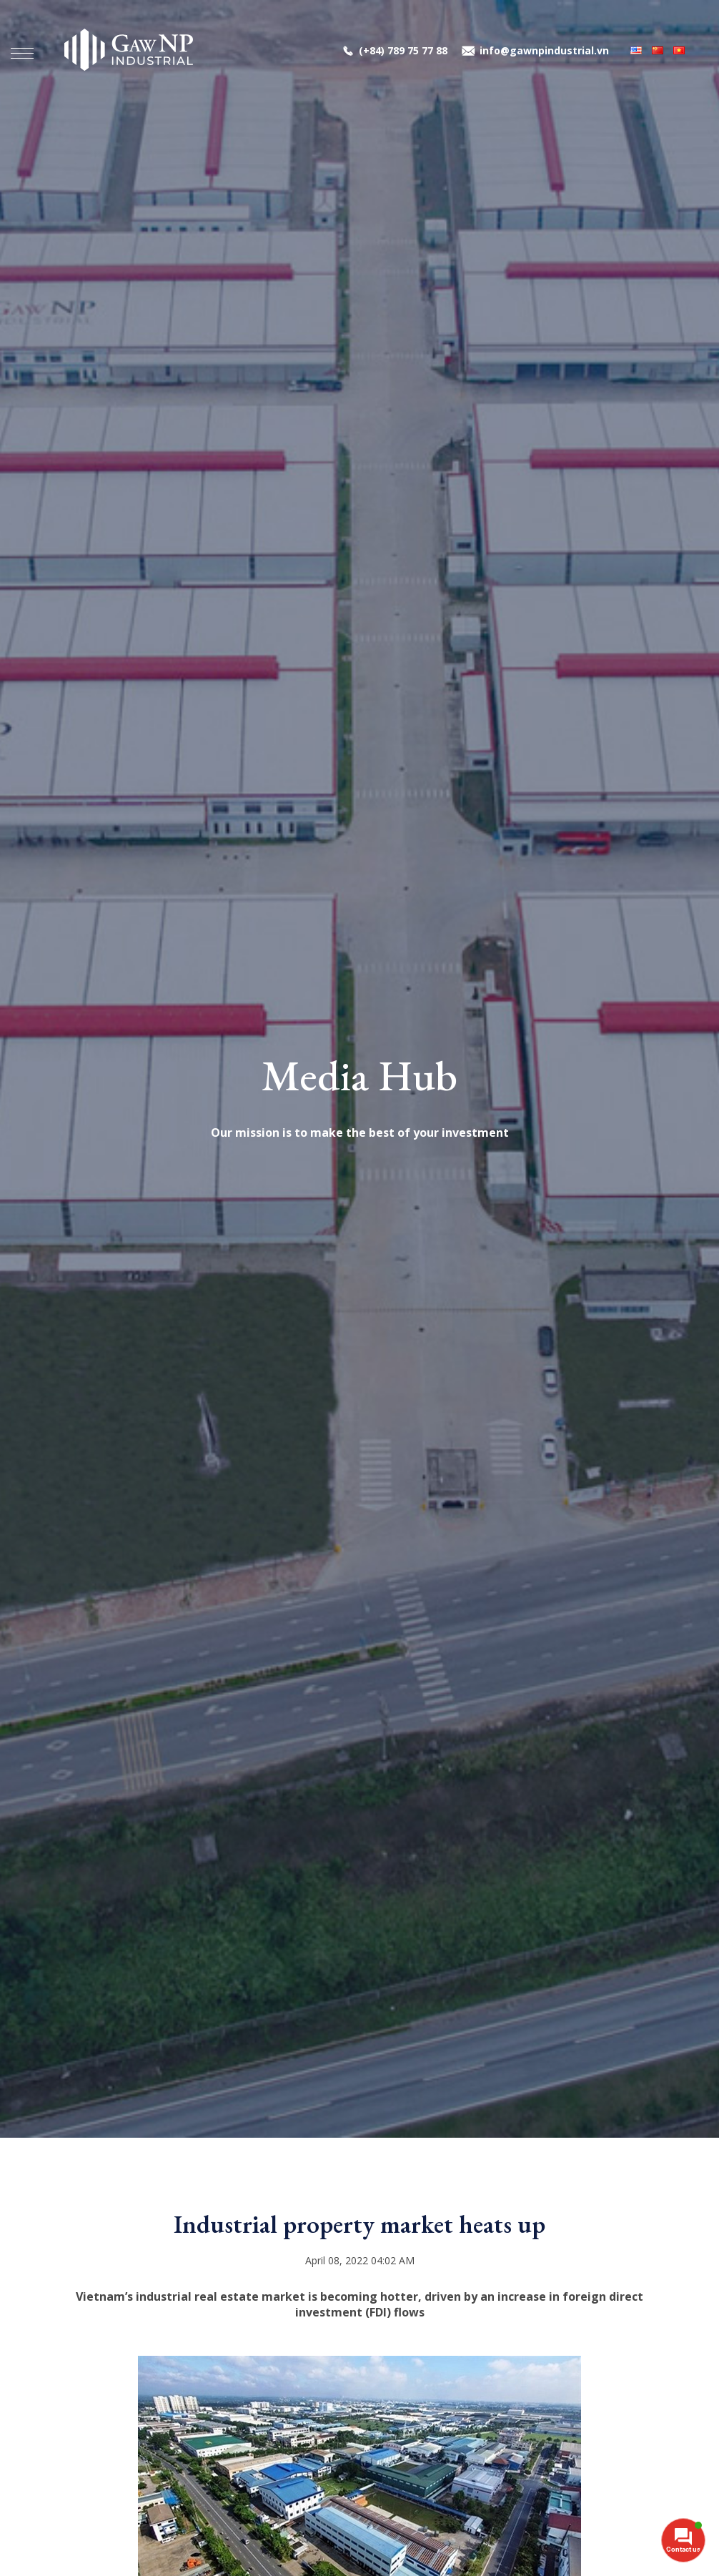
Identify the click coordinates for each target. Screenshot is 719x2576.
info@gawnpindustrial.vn (544, 54)
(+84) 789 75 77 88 (403, 54)
